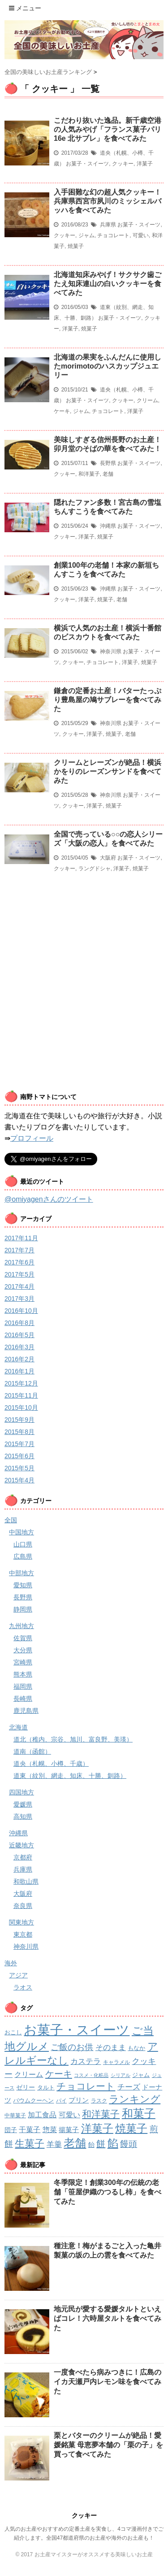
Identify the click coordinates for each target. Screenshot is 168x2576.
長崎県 (22, 1698)
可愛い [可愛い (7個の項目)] (69, 2115)
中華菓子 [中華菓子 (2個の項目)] (15, 2115)
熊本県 (22, 1674)
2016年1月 (19, 1371)
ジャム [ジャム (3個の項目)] (141, 2075)
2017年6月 (19, 1262)
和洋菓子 (89, 474)
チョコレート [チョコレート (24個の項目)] (85, 2086)
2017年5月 (19, 1274)
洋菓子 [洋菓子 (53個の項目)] (97, 2128)
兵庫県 (108, 225)
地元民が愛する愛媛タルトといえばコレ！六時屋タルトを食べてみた (107, 2318)
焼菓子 (76, 246)
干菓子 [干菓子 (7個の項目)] (29, 2129)
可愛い (141, 235)
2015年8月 (19, 1431)
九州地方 (21, 1625)
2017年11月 (21, 1238)
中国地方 (21, 1532)
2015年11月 (21, 1395)
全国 (10, 1520)
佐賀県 (22, 1638)
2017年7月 (19, 1250)
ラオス (22, 1987)
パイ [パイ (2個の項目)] (61, 2101)
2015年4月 (19, 1480)
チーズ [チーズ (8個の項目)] (128, 2087)
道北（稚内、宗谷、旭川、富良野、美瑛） (73, 1739)
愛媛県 (22, 1804)
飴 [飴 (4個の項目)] (91, 2144)
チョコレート (113, 235)
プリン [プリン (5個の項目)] (79, 2100)
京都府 (22, 1857)
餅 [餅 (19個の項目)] (100, 2144)
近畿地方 (21, 1845)
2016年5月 (19, 1334)
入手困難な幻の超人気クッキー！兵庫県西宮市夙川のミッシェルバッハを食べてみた (107, 201)
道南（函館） (32, 1751)
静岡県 (22, 1609)
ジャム (86, 235)
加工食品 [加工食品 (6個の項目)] (42, 2115)
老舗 (108, 474)
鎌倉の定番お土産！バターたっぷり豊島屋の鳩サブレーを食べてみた (107, 699)
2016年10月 (21, 1310)
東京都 (22, 1934)
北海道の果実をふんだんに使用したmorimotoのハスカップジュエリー (107, 366)
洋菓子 (145, 164)
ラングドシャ (94, 868)
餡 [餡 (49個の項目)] (113, 2143)
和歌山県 (26, 1881)
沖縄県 (108, 526)
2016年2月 (19, 1359)
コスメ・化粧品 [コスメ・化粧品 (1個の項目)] (91, 2075)
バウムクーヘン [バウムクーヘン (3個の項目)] (33, 2100)
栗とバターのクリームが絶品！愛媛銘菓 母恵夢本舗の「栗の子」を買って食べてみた (108, 2445)
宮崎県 (22, 1662)
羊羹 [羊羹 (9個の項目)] (54, 2144)
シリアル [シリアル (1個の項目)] (120, 2075)
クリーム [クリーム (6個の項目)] (28, 2074)
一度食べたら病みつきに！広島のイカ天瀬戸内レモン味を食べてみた (107, 2381)
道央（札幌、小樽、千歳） (51, 1763)
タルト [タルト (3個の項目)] (46, 2087)
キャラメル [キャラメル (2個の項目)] (116, 2062)
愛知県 (22, 1585)
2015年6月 (19, 1456)
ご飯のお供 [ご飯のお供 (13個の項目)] (72, 2047)
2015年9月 (19, 1419)
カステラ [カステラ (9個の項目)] (85, 2061)
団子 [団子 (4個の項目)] (10, 2129)
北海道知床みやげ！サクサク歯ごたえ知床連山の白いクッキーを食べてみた (107, 283)
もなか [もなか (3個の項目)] (136, 2048)
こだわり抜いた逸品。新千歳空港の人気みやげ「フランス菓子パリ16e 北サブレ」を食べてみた (107, 129)
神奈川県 (110, 651)
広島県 (22, 1556)
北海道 (18, 1727)
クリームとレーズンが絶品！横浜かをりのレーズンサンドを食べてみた (107, 771)
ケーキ (62, 411)
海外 (10, 1963)
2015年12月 (21, 1383)
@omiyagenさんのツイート (48, 1199)
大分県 (22, 1650)
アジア (18, 1975)
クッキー (123, 164)
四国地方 (21, 1792)
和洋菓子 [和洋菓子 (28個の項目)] (101, 2114)
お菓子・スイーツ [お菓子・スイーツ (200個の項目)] (76, 2029)
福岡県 (22, 1686)
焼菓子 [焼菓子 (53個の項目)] (131, 2128)
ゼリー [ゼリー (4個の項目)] (25, 2087)
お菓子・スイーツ (87, 164)
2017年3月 (19, 1298)
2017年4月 (19, 1286)
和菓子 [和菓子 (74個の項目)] (138, 2113)
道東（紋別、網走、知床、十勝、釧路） (69, 1775)
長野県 (108, 463)
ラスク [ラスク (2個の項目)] (99, 2101)
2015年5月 (19, 1468)
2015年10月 (21, 1407)
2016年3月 (19, 1347)
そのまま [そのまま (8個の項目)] (110, 2047)
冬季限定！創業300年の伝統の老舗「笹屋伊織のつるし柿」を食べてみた (107, 2192)
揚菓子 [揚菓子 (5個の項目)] (69, 2129)
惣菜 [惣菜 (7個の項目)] (50, 2129)
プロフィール (31, 1138)
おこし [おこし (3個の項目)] (13, 2032)
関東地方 (21, 1922)
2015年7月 (19, 1443)
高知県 (22, 1816)
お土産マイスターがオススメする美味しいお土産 (93, 2554)
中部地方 (21, 1573)
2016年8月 (19, 1322)
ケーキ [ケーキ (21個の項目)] (58, 2074)
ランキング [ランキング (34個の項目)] (134, 2099)
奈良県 (22, 1905)
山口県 (22, 1544)
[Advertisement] (84, 998)
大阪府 (108, 858)
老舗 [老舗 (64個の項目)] (75, 2143)
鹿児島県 (26, 1710)
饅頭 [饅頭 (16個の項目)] (128, 2144)
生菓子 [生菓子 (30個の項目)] (29, 2143)
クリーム (147, 400)
